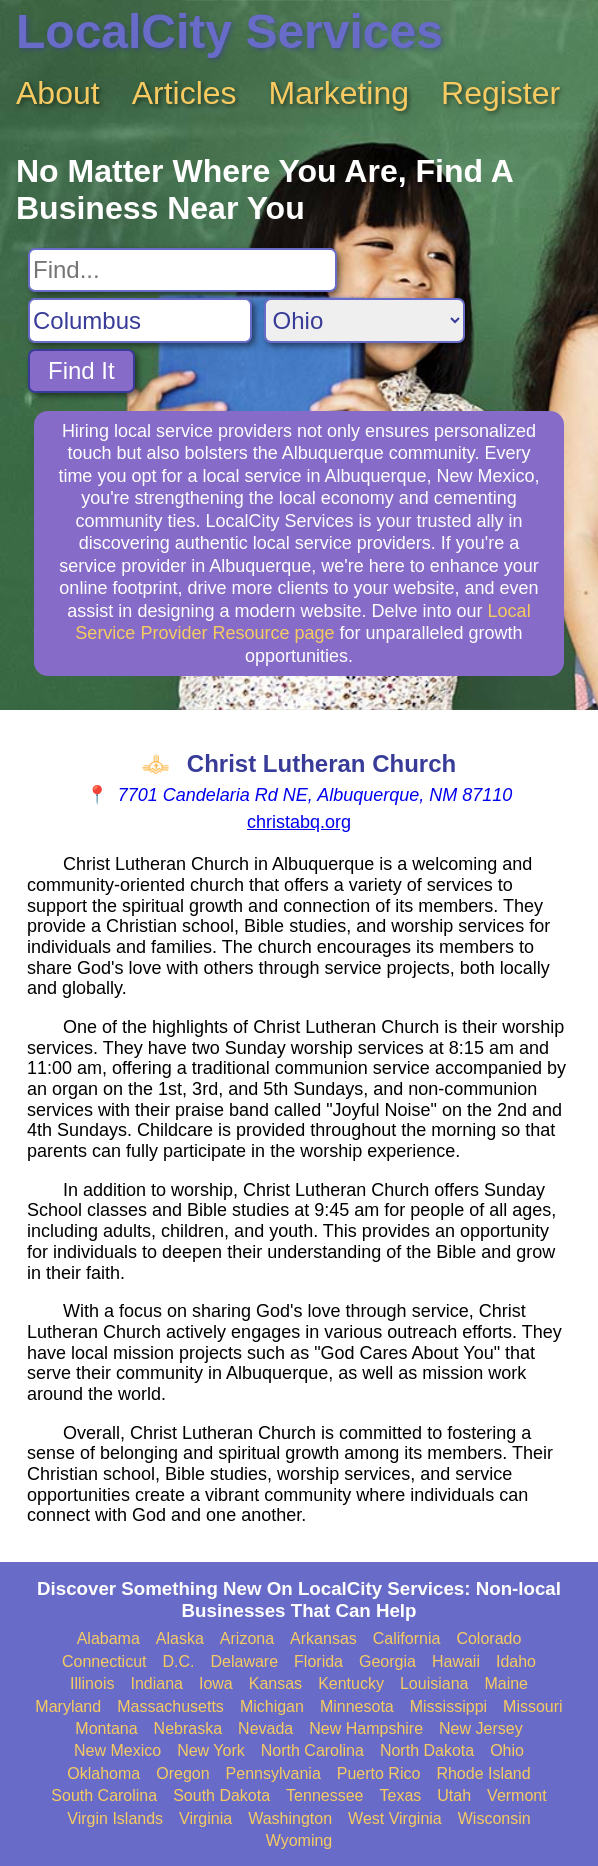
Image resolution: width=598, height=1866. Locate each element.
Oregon (182, 1773)
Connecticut (104, 1661)
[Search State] (364, 320)
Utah (454, 1795)
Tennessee (324, 1795)
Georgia (387, 1661)
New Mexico (117, 1750)
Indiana (156, 1683)
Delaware (245, 1661)
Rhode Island (483, 1773)
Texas (401, 1795)
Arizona (247, 1638)
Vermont (517, 1795)
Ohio (507, 1750)
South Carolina (104, 1795)
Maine (506, 1683)
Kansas (275, 1683)
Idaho (516, 1661)
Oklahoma (103, 1773)
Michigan (272, 1706)
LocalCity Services (229, 31)
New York (211, 1750)
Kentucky (351, 1683)
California (407, 1638)
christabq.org (299, 822)
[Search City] (140, 320)
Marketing (339, 93)
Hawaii (456, 1661)
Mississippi (448, 1706)
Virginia (205, 1818)
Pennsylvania (273, 1773)
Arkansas (323, 1638)
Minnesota (357, 1706)
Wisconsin (494, 1818)
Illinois (92, 1683)
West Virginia (395, 1818)
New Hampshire (366, 1728)
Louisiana (434, 1683)
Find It (81, 370)
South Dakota (221, 1795)
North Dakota (427, 1750)
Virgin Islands (115, 1818)
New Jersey (481, 1728)
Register (500, 93)
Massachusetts (170, 1706)
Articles (184, 93)
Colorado (488, 1638)
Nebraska (188, 1728)
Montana (106, 1728)
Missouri (533, 1706)
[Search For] (182, 270)
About (58, 93)
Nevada (265, 1728)
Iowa (216, 1683)
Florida (318, 1661)
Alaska (180, 1638)
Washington (290, 1818)
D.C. (179, 1661)
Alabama (108, 1638)
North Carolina (312, 1750)
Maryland (68, 1706)
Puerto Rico (379, 1773)
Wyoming (299, 1840)
